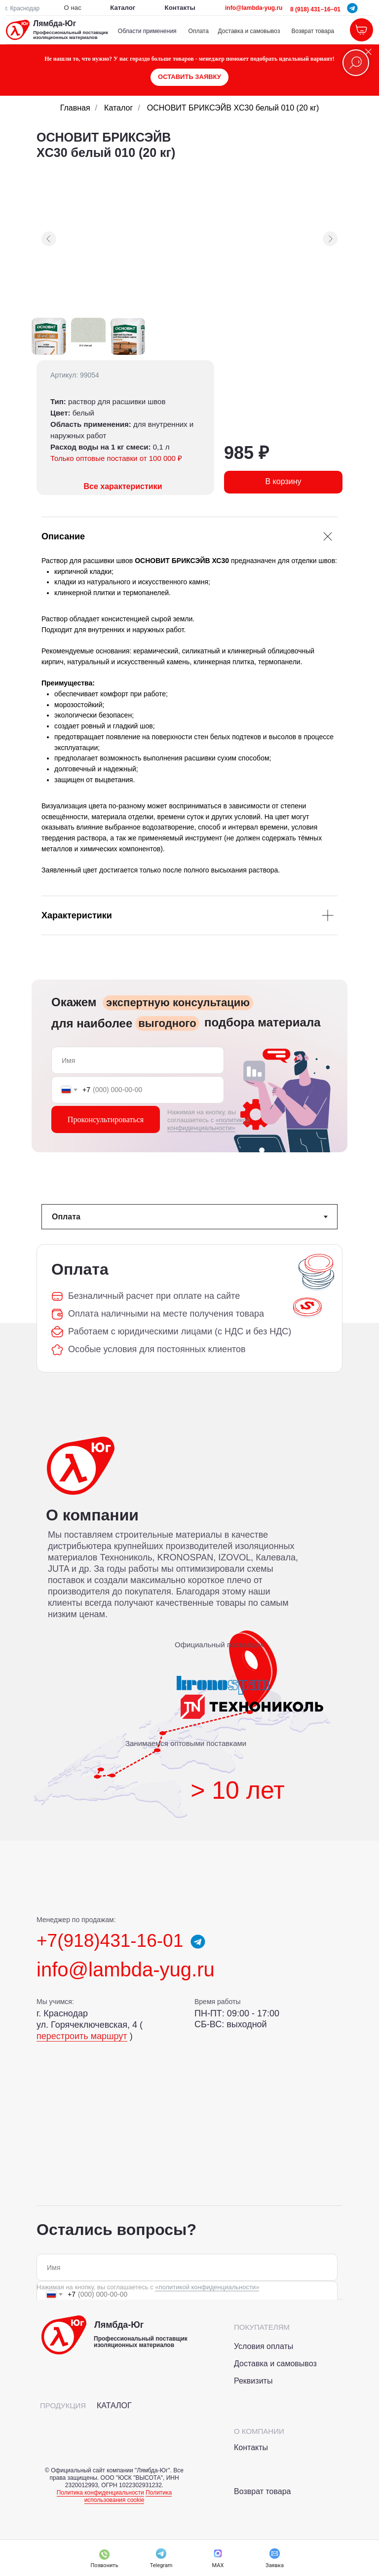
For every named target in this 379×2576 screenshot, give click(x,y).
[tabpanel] (189, 1308)
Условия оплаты (263, 2346)
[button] (189, 77)
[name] (137, 1060)
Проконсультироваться (106, 1119)
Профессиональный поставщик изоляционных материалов (70, 35)
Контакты (180, 7)
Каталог (118, 108)
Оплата (199, 31)
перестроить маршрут (82, 2036)
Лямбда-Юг (54, 23)
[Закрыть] (368, 52)
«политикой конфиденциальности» (208, 1124)
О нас (72, 7)
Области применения (147, 31)
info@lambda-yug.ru (253, 7)
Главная (75, 108)
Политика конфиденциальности (100, 2492)
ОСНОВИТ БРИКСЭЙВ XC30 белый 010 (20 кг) (233, 108)
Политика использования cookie (128, 2496)
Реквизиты (253, 2381)
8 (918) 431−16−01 (315, 9)
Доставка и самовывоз (249, 31)
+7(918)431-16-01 (110, 1941)
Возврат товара (312, 31)
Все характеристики (122, 486)
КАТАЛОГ (114, 2405)
